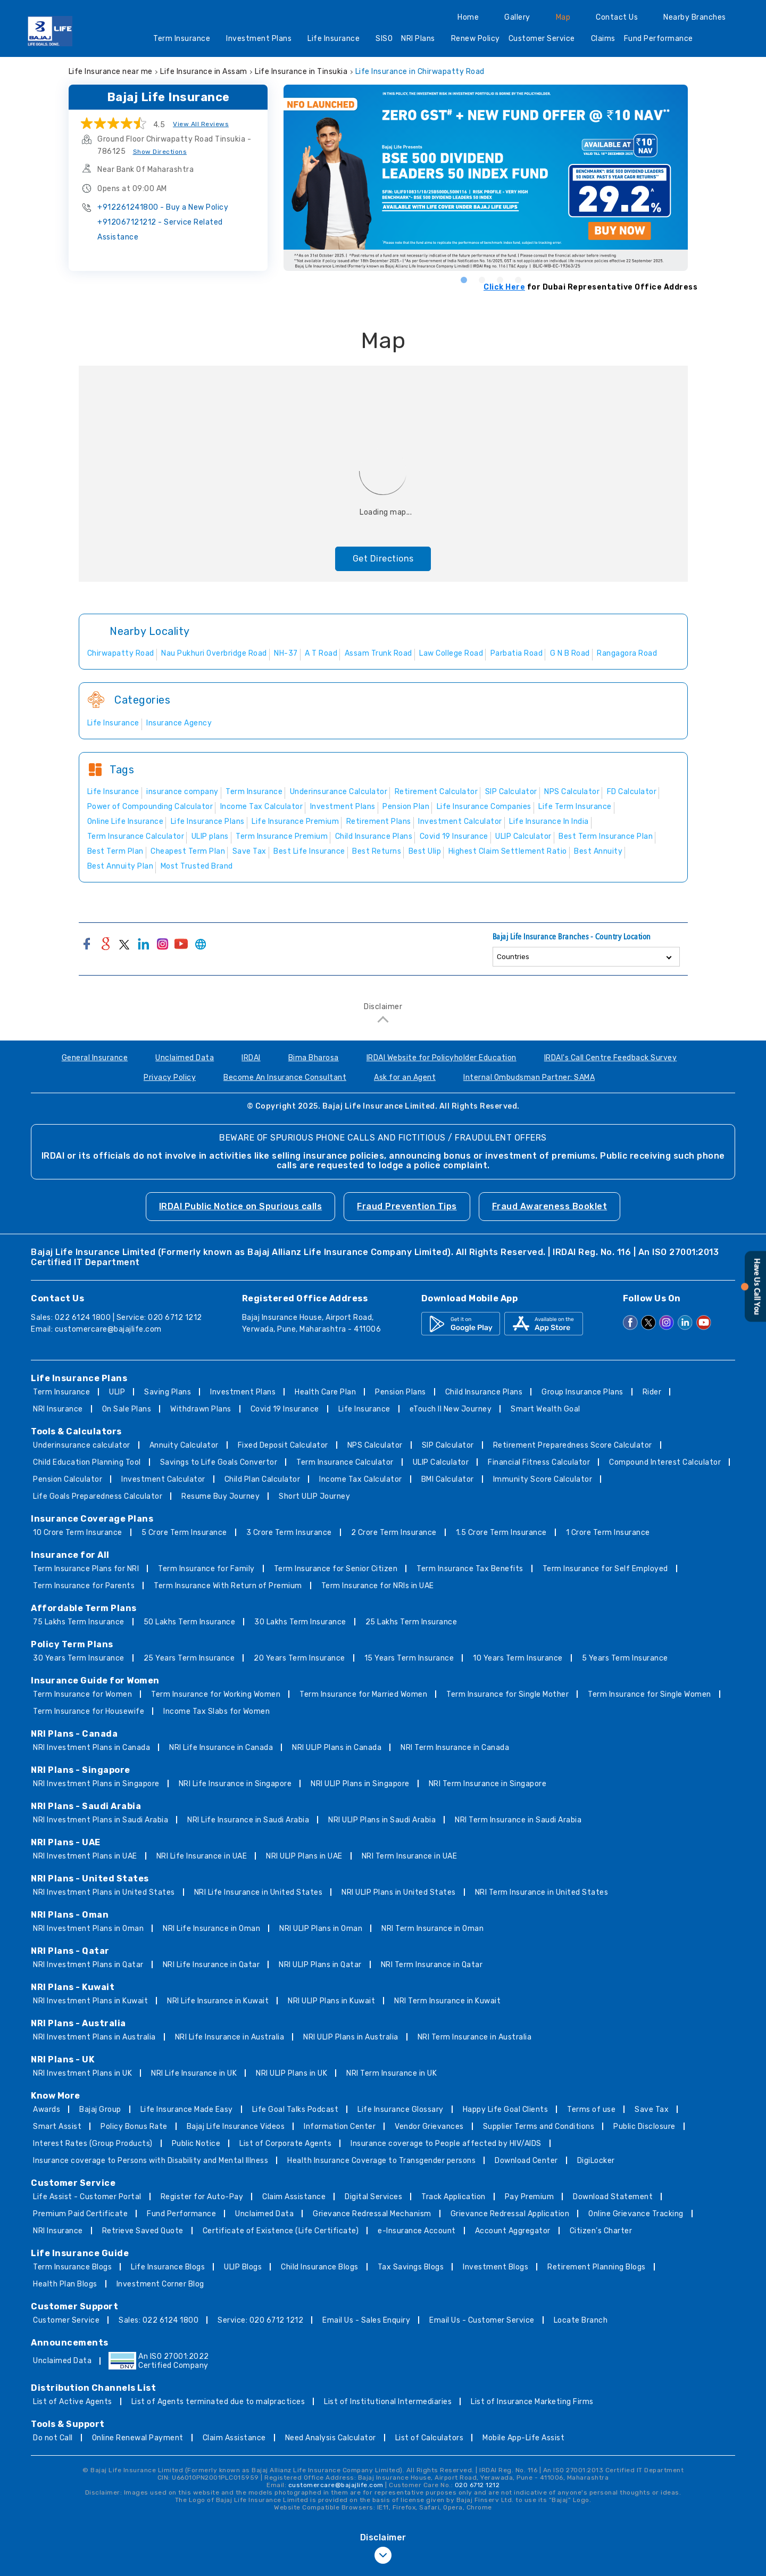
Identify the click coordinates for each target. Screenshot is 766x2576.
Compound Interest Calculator (665, 1462)
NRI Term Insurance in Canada (455, 1747)
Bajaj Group (100, 2109)
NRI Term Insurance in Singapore (488, 1783)
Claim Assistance (294, 2196)
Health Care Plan (325, 1392)
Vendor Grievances (429, 2126)
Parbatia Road (516, 653)
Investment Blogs (495, 2267)
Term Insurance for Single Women (649, 1694)
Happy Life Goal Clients (505, 2109)
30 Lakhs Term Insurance (300, 1621)
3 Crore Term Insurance (289, 1532)
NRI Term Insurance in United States (542, 1892)
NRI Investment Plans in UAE (85, 1856)
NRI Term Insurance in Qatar (432, 1964)
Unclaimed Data (184, 1057)
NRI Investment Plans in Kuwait (90, 2000)
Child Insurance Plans (484, 1392)
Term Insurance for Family (206, 1568)
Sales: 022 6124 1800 (158, 2320)
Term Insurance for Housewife (88, 1711)
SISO (384, 38)
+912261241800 (162, 207)
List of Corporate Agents (285, 2143)
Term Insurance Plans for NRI (86, 1568)
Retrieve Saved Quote (143, 2230)
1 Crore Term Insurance (608, 1532)
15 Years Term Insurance (409, 1658)
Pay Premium (529, 2196)
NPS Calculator (375, 1445)
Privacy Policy (170, 1077)
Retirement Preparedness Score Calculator (572, 1445)
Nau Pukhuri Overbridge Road (214, 653)
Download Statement (613, 2196)
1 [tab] (463, 279)
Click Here (504, 287)
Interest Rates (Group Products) (93, 2143)
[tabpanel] (490, 178)
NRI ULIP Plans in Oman (320, 1928)
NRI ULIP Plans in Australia (350, 2037)
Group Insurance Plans (582, 1392)
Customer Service (545, 40)
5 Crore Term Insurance (184, 1532)
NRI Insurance (58, 1409)
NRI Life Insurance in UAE (201, 1856)
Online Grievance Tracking (636, 2213)
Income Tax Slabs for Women (216, 1711)
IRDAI (251, 1057)
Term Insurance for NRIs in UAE (377, 1585)
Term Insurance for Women (82, 1694)
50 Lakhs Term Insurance (190, 1621)
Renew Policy (475, 38)
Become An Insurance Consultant (284, 1077)
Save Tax (652, 2109)
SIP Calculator (448, 1445)
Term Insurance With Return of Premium (228, 1585)
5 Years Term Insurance (625, 1658)
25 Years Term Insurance (189, 1658)
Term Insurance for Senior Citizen (336, 1568)
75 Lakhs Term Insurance (78, 1621)
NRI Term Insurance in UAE (409, 1856)
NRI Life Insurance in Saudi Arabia (248, 1819)
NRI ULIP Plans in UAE (304, 1856)
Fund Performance (662, 40)
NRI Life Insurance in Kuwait (218, 2000)
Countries (513, 957)
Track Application (453, 2196)
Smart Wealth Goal (545, 1409)
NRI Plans (422, 40)
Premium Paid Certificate (80, 2213)
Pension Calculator (67, 1479)
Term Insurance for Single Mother (507, 1694)
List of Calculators (429, 2437)
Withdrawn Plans (200, 1409)
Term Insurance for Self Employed (605, 1568)
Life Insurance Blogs (168, 2267)
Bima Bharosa (313, 1057)
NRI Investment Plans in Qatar (88, 1964)
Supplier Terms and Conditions (539, 2126)
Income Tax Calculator (360, 1479)
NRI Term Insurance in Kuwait (447, 2000)
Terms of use (591, 2109)
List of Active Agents (72, 2401)
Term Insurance (185, 40)
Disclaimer (383, 1006)
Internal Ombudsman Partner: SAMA (529, 1077)
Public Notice (196, 2143)
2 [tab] (481, 279)
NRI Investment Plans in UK (82, 2073)
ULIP (117, 1392)
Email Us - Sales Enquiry (366, 2320)
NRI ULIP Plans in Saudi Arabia (382, 1819)
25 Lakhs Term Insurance (411, 1621)
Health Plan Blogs (65, 2284)
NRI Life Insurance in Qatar (211, 1964)
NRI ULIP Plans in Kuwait (331, 2000)
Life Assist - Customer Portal (87, 2196)
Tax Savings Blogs (411, 2267)
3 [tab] (499, 279)
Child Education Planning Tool (87, 1462)
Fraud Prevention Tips (407, 1206)
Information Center (340, 2126)
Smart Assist (57, 2126)
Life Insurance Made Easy (186, 2109)
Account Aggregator (513, 2230)
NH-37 (286, 653)
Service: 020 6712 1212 (260, 2320)
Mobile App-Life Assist (523, 2437)
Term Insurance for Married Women (363, 1694)
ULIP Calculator (441, 1462)
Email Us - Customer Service (482, 2320)
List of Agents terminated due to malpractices (218, 2401)
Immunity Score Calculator (543, 1479)
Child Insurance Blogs (320, 2267)
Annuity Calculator (184, 1445)
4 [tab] (517, 279)
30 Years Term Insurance (78, 1658)
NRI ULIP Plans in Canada (336, 1747)
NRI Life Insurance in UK (194, 2073)
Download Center (526, 2160)
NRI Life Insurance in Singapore (235, 1783)
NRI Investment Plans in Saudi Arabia (100, 1819)
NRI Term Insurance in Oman (432, 1928)
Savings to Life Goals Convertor (219, 1462)
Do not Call (53, 2437)
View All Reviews (201, 124)
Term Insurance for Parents (84, 1585)
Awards (46, 2109)
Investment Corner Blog (160, 2284)
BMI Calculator (447, 1479)
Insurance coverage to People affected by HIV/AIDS (446, 2143)
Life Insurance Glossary (400, 2109)
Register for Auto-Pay (202, 2196)
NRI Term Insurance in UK (391, 2073)
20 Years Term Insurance (299, 1658)
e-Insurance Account (417, 2230)
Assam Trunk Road (378, 653)
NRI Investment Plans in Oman (88, 1928)
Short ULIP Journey (314, 1496)
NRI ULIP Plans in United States (399, 1892)
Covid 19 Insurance (285, 1409)
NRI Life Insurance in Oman (211, 1928)
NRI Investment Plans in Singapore (96, 1783)
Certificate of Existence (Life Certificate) (281, 2230)
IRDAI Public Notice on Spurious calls (240, 1206)
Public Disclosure (644, 2126)
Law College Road (451, 653)
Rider (652, 1392)
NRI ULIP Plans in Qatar (320, 1964)
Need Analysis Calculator (330, 2437)
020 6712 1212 (477, 2485)
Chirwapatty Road (120, 653)
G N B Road (570, 653)
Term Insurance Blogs (72, 2267)
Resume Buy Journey (220, 1496)
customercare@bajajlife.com (108, 1329)
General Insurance (95, 1057)
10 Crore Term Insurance (77, 1532)
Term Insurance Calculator (345, 1462)
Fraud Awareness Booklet (549, 1206)
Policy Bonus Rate (134, 2126)
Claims (603, 38)
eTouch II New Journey (451, 1409)
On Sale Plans (127, 1409)
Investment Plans (262, 40)
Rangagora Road (627, 653)
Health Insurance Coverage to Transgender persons (381, 2160)
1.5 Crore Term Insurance (501, 1532)
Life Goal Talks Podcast (295, 2109)
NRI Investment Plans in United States (104, 1892)
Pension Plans (400, 1392)
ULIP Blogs (243, 2267)
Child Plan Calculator (262, 1479)
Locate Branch (581, 2320)
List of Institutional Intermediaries (388, 2401)
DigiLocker (596, 2160)
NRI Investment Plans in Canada (91, 1747)
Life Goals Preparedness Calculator (97, 1496)
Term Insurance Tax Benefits (470, 1568)
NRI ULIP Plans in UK (291, 2073)
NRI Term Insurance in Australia (475, 2037)
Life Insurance (337, 40)
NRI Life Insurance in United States (258, 1892)
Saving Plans (167, 1392)
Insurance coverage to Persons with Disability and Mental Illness (150, 2160)
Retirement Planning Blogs (596, 2267)
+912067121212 (160, 230)
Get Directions (383, 559)
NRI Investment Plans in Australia (94, 2037)
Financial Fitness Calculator (539, 1462)
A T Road (321, 653)
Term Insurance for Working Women (215, 1694)
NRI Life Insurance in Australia (230, 2037)
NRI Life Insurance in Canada (221, 1747)
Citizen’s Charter (601, 2230)
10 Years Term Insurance (518, 1658)
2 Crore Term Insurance (394, 1532)
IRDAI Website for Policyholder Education (442, 1057)
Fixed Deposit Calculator (283, 1445)
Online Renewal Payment (138, 2437)
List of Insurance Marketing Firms (532, 2401)
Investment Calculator (163, 1479)
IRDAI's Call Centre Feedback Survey (610, 1057)
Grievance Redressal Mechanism (372, 2213)
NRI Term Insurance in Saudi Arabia (518, 1819)
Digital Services (373, 2196)
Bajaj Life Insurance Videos (236, 2126)
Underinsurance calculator (81, 1445)
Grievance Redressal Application (510, 2213)
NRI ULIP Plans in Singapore (360, 1783)
